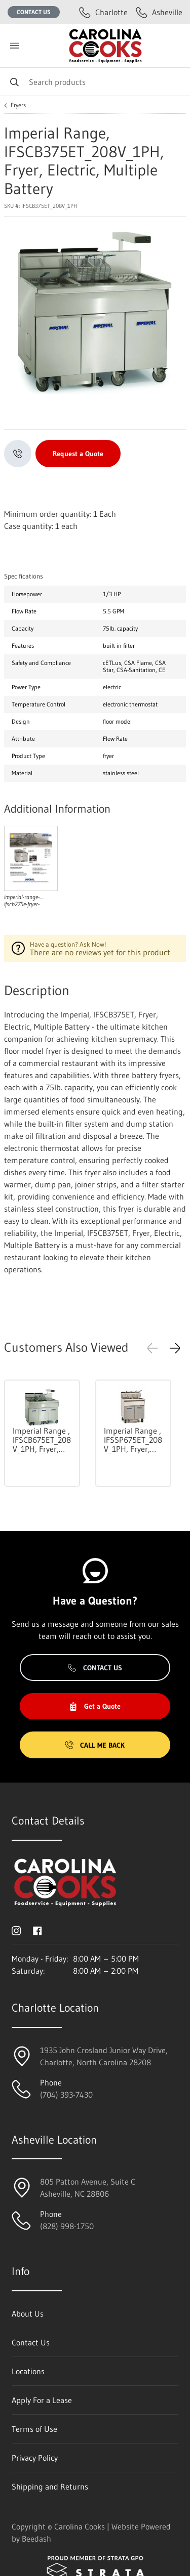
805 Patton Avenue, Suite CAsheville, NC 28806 (87, 2188)
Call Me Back (95, 1745)
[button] (175, 1348)
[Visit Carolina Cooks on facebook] (37, 1930)
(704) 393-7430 (66, 2095)
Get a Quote (95, 1706)
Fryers (18, 105)
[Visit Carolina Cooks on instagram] (16, 1930)
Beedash (36, 2539)
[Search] (95, 82)
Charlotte (103, 12)
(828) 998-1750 (67, 2226)
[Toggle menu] (14, 45)
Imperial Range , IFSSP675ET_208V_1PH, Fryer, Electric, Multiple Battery (133, 1439)
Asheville (159, 12)
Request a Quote (78, 453)
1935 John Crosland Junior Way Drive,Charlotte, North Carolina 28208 (104, 2056)
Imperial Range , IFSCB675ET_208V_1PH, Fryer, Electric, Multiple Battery (42, 1439)
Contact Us (34, 12)
